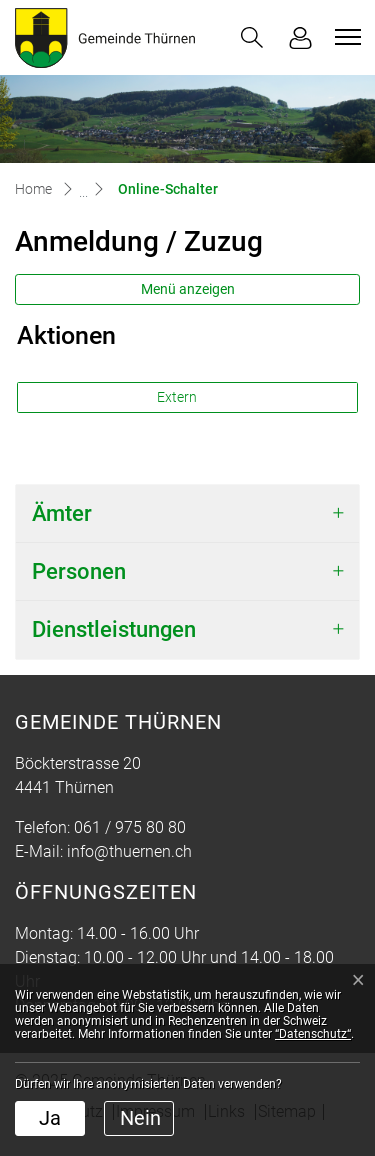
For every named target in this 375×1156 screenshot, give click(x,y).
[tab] (187, 514)
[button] (252, 37)
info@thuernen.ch (129, 851)
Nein (140, 1118)
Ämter (62, 513)
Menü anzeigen (188, 289)
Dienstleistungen (114, 629)
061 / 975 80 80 (130, 827)
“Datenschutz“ (313, 1034)
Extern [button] (178, 397)
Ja (50, 1118)
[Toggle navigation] (345, 37)
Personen (79, 571)
